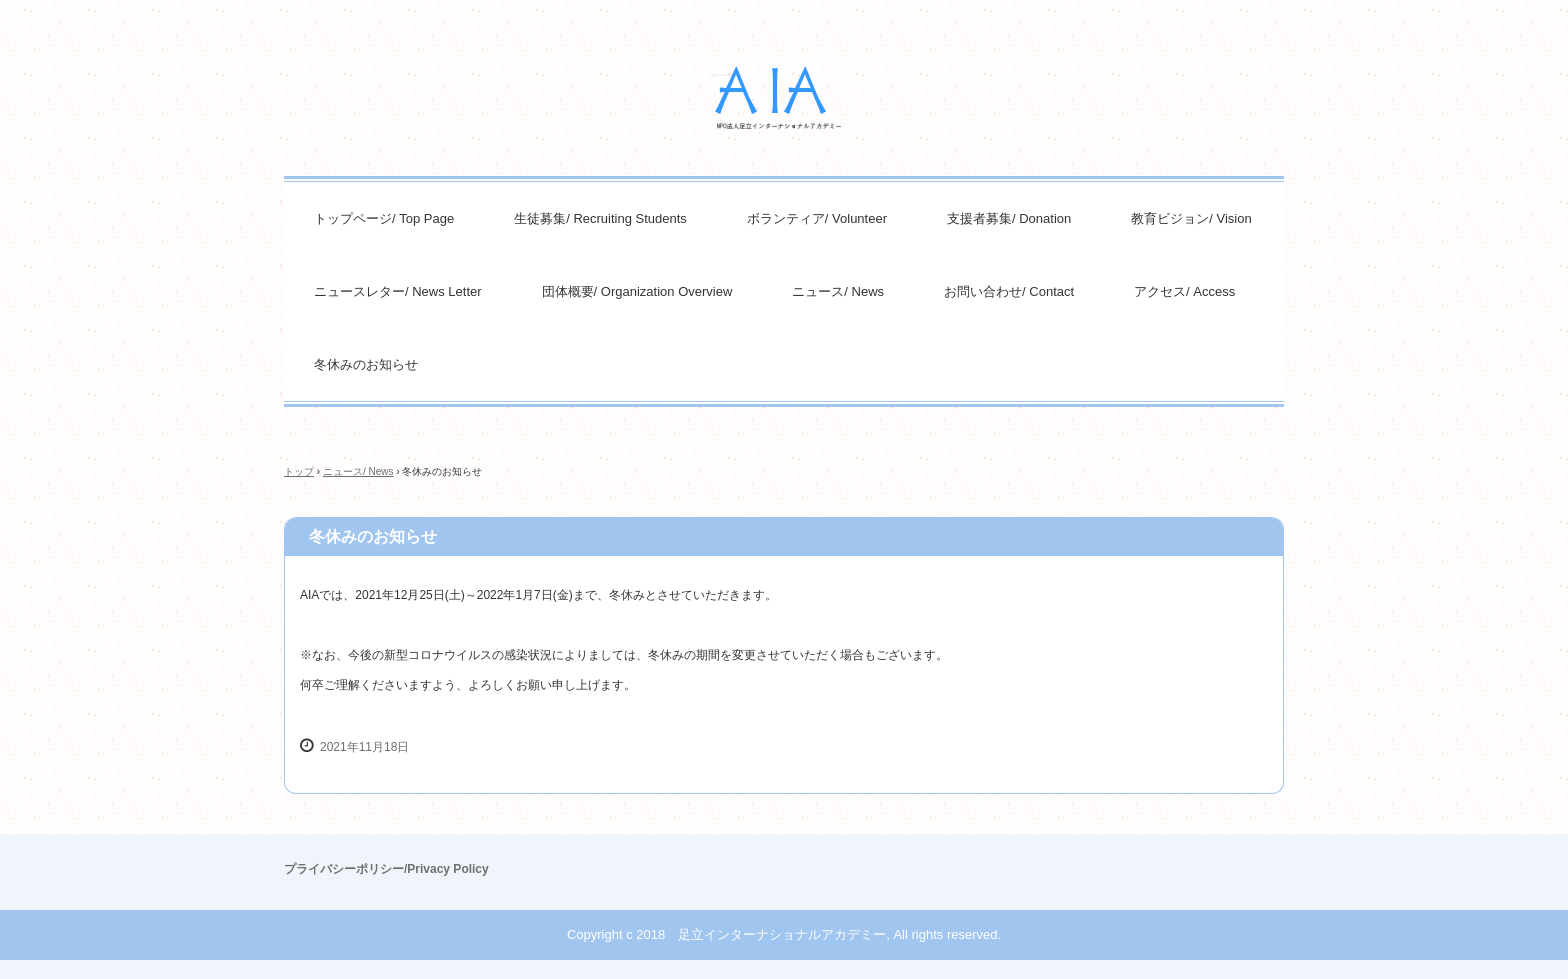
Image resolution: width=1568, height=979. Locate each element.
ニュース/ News (838, 291)
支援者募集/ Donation (1009, 218)
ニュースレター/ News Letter (398, 291)
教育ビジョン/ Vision (1191, 218)
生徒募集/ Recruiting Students (600, 218)
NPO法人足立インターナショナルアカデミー (784, 98)
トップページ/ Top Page (384, 218)
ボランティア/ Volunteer (817, 218)
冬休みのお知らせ (366, 364)
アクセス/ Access (1184, 291)
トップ (299, 471)
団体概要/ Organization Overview (637, 291)
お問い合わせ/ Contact (1009, 291)
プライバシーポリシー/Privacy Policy (386, 869)
